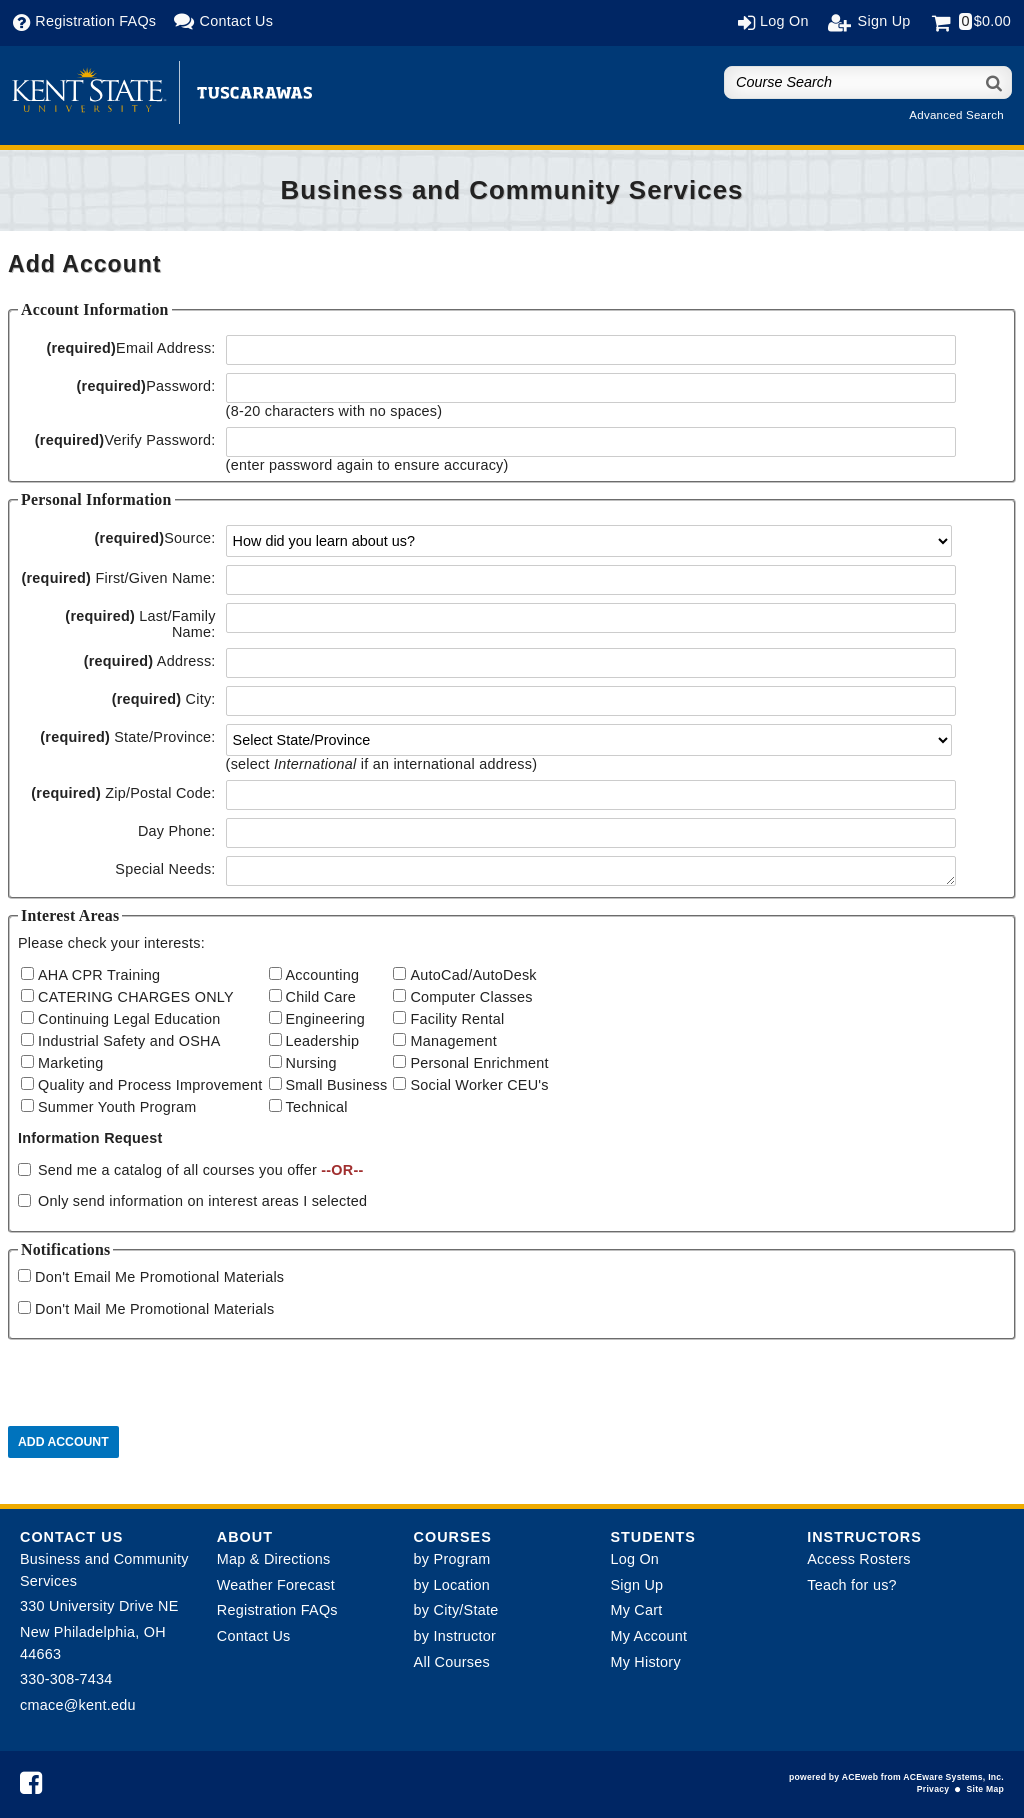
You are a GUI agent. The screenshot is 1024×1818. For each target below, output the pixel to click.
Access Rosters (858, 1559)
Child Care (321, 997)
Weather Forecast (276, 1585)
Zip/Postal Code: (123, 793)
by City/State (456, 1610)
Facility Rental (457, 1019)
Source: (155, 538)
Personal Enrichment (479, 1063)
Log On (634, 1559)
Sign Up (636, 1585)
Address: (150, 661)
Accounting (323, 975)
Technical (317, 1107)
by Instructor (455, 1636)
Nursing (311, 1063)
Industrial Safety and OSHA (129, 1041)
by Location (452, 1585)
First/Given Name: (118, 578)
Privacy (933, 1789)
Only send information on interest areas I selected (202, 1201)
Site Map (985, 1789)
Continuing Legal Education (129, 1019)
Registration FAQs (277, 1610)
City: (164, 699)
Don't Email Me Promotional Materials (159, 1277)
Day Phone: (177, 831)
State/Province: (127, 737)
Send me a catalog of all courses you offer (201, 1170)
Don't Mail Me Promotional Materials (154, 1309)
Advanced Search (956, 115)
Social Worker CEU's (479, 1085)
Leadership (323, 1041)
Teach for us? (852, 1585)
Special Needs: (165, 869)
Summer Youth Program (117, 1107)
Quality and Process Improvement (150, 1085)
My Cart (636, 1610)
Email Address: (130, 348)
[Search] (995, 82)
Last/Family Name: (140, 624)
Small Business (337, 1085)
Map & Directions (274, 1559)
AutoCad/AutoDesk (473, 975)
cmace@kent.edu (78, 1705)
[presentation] (160, 1387)
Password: (145, 386)
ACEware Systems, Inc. (953, 1777)
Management (453, 1041)
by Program (452, 1559)
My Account (648, 1636)
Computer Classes (471, 997)
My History (645, 1662)
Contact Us (254, 1636)
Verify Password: (125, 440)
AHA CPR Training (99, 975)
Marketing (70, 1063)
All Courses (452, 1662)
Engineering (326, 1019)
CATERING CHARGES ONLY (136, 997)
